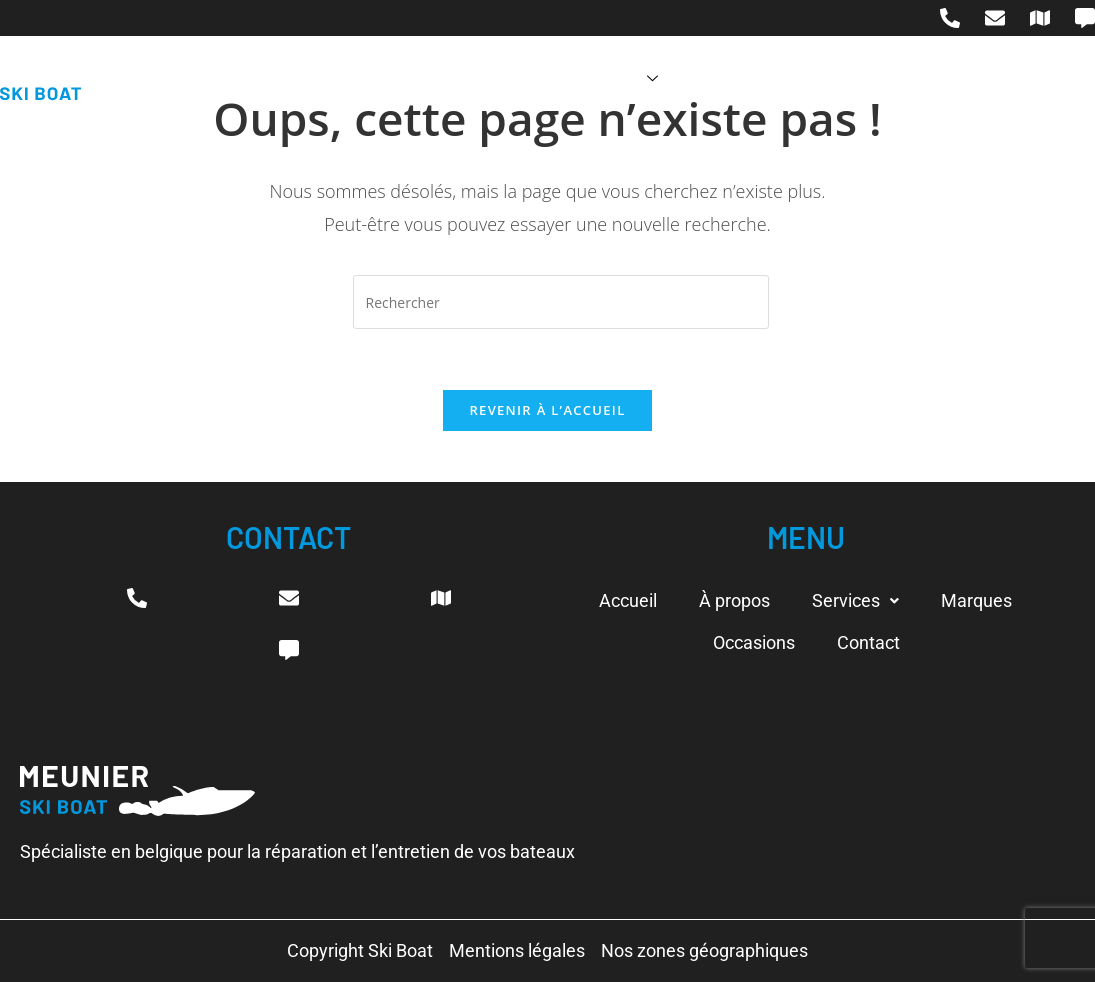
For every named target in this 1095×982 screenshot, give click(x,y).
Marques (733, 78)
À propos (493, 78)
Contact (962, 78)
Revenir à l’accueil (547, 410)
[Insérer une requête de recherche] (561, 302)
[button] (855, 601)
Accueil (389, 78)
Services (613, 78)
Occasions (850, 78)
